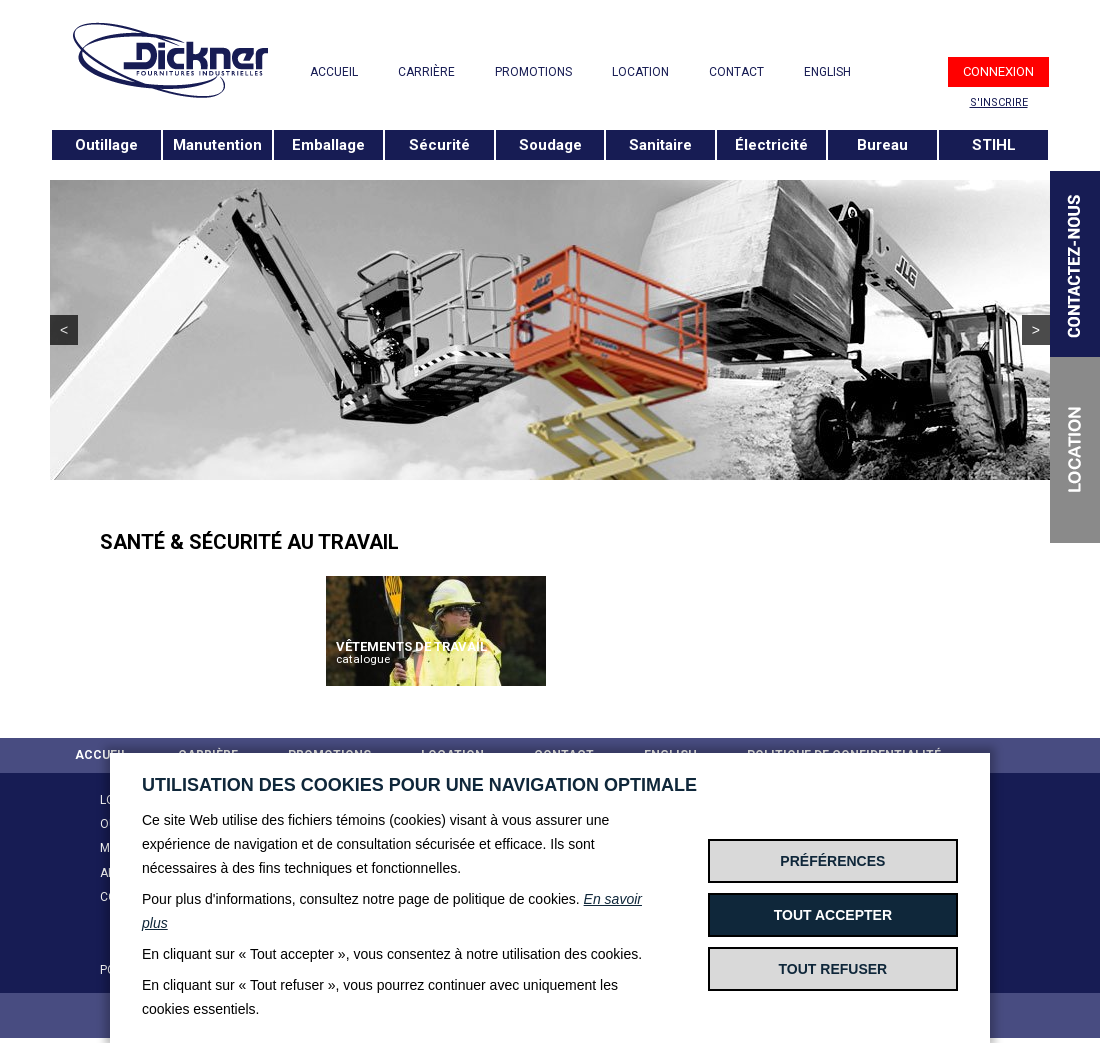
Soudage (550, 145)
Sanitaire (660, 145)
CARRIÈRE (426, 72)
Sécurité (439, 145)
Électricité (771, 145)
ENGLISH (827, 72)
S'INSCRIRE (999, 102)
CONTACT (736, 72)
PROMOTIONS (533, 72)
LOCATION (640, 72)
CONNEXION (998, 71)
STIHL (994, 145)
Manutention (217, 145)
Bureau (882, 145)
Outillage (106, 145)
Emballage (328, 145)
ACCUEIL (334, 72)
